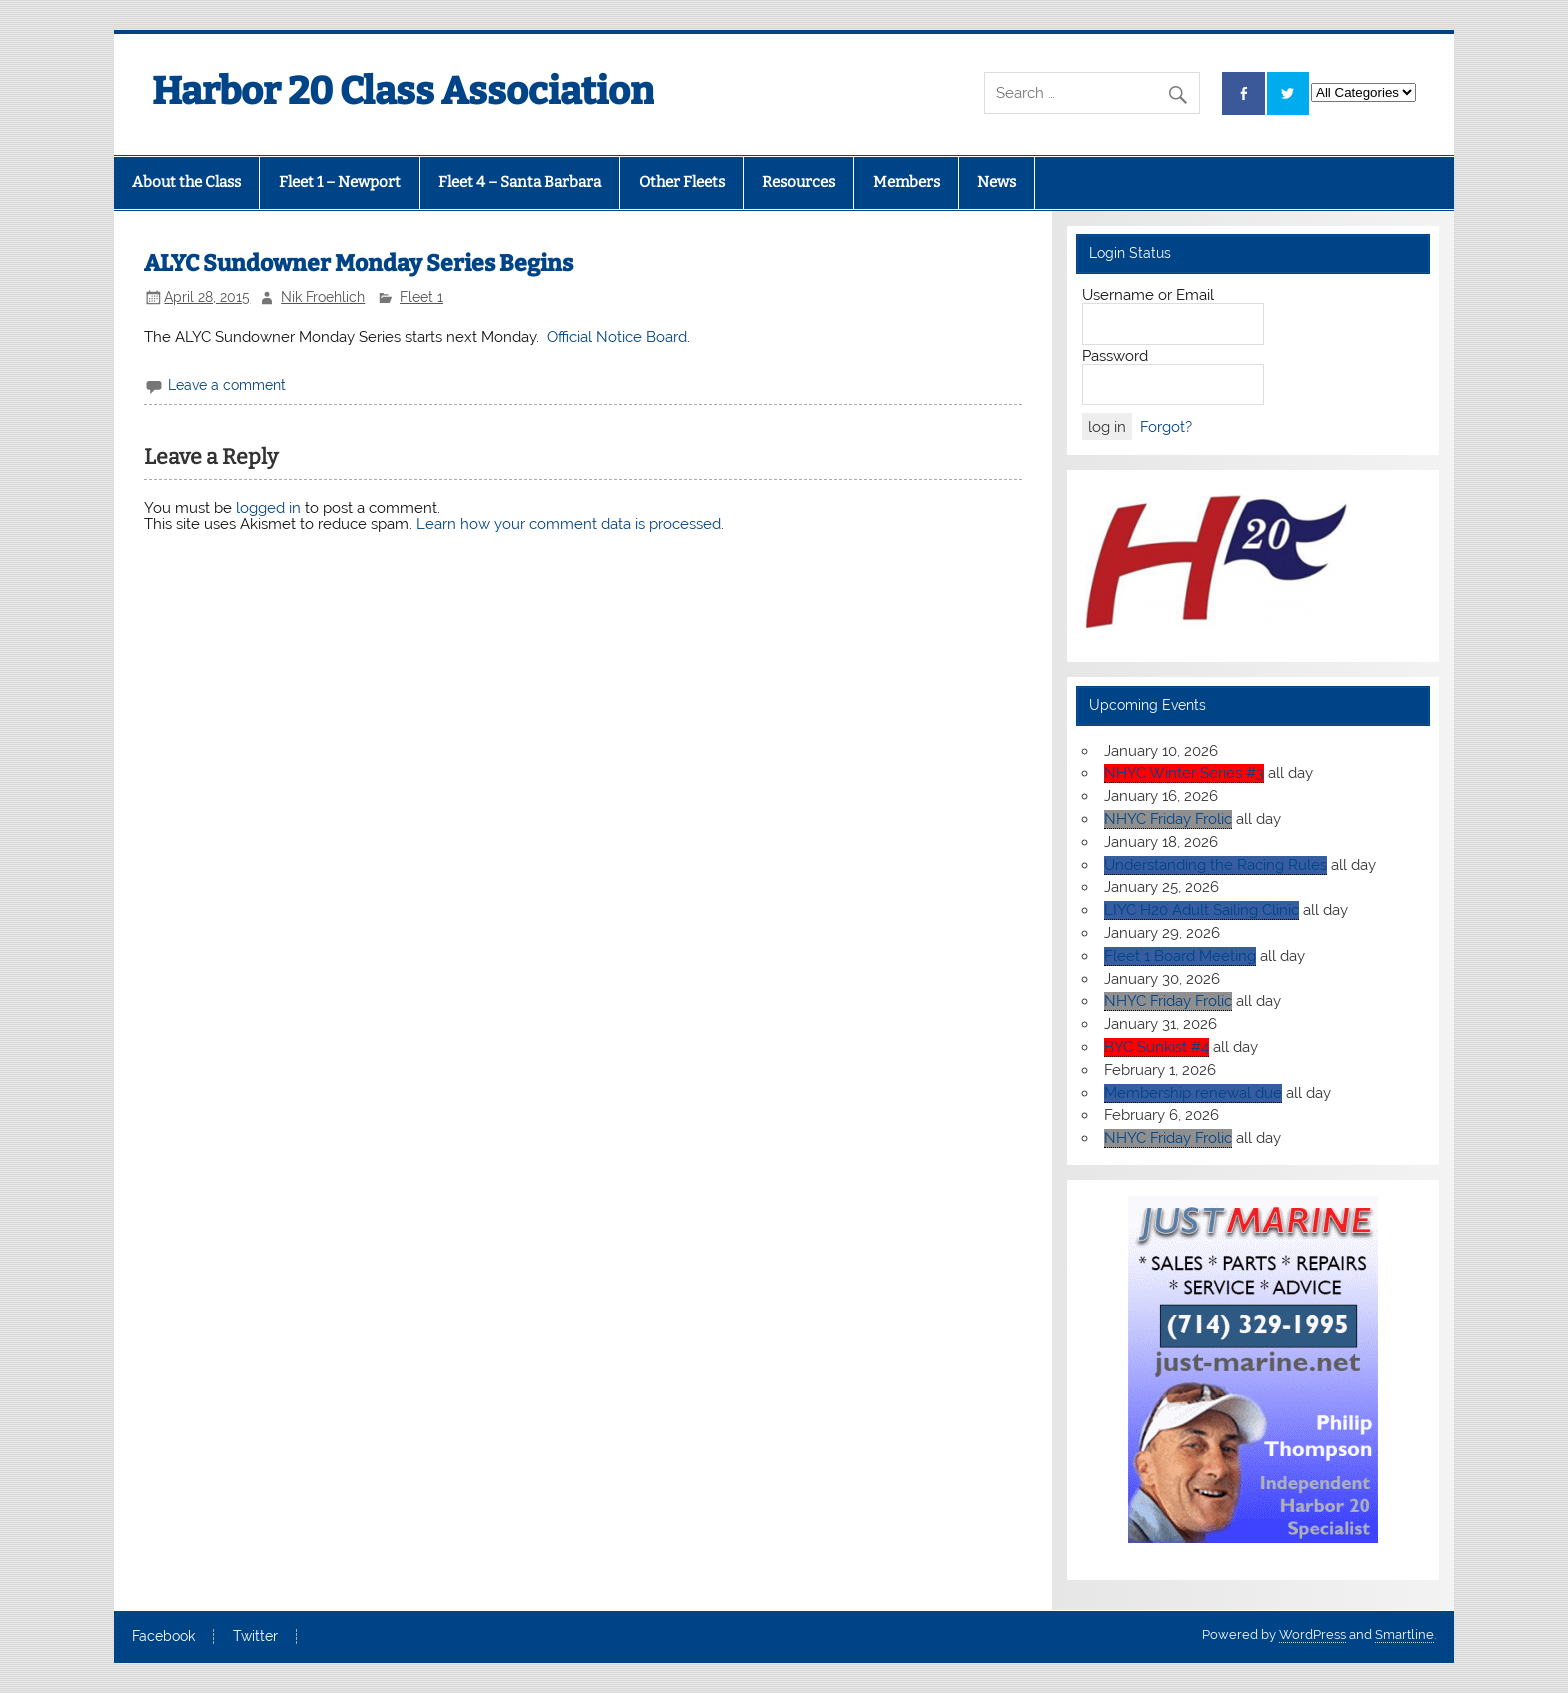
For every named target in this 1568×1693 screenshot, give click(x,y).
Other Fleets (682, 182)
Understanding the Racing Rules (1215, 865)
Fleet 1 (421, 297)
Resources (798, 182)
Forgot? (1166, 427)
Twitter (255, 1637)
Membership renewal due (1193, 1093)
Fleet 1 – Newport (340, 182)
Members (906, 182)
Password (1115, 356)
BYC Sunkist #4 (1156, 1047)
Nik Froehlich (323, 297)
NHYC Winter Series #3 (1184, 773)
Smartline (1404, 1634)
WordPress (1312, 1634)
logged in (268, 508)
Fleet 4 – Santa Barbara (519, 182)
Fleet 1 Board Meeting (1180, 956)
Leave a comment (227, 385)
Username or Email (1148, 295)
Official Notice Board (617, 337)
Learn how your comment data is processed (568, 524)
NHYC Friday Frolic (1168, 819)
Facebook (163, 1637)
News (996, 182)
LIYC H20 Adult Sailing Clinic (1201, 910)
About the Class (186, 182)
